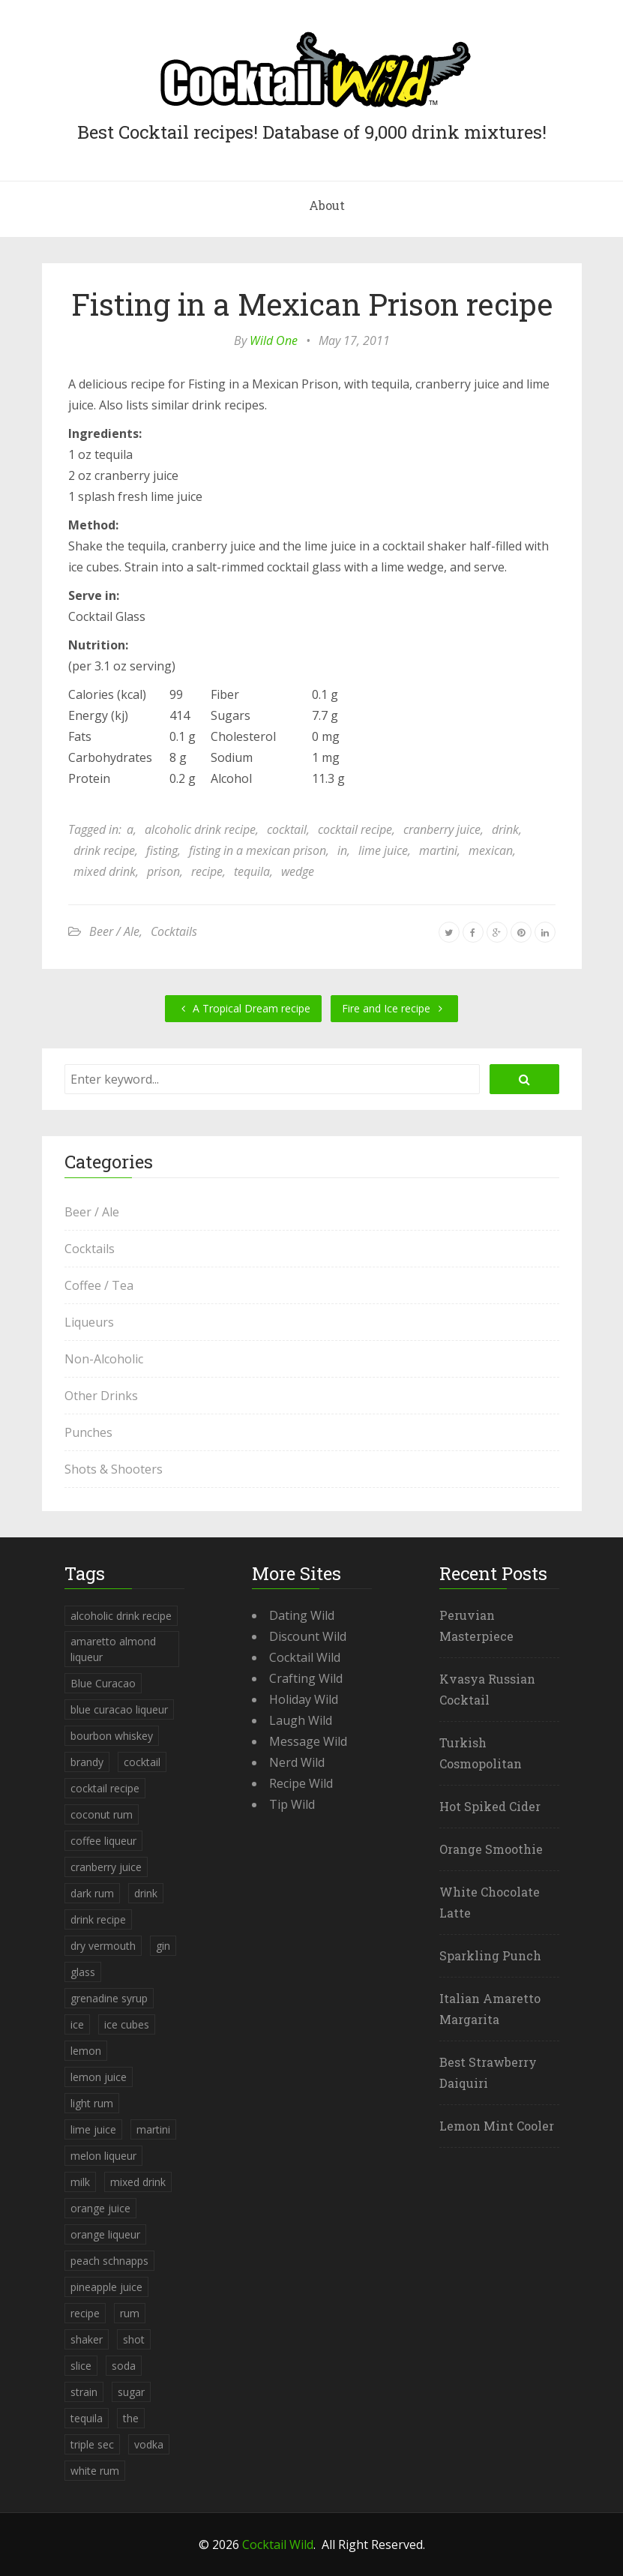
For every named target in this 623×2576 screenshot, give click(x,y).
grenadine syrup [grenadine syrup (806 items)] (109, 1998)
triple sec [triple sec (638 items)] (92, 2444)
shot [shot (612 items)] (134, 2339)
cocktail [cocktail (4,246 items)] (142, 1762)
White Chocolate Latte (489, 1902)
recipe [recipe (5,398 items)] (85, 2313)
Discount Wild (307, 1636)
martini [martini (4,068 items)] (153, 2129)
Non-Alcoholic (103, 1359)
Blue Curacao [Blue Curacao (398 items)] (103, 1683)
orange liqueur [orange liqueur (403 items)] (105, 2234)
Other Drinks (101, 1395)
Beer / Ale (114, 931)
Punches (88, 1432)
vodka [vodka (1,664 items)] (148, 2444)
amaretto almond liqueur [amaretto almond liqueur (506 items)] (113, 1649)
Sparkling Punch (490, 1955)
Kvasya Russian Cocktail (487, 1689)
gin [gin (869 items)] (163, 1946)
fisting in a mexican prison (257, 850)
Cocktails (174, 931)
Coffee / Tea (98, 1285)
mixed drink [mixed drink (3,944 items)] (138, 2182)
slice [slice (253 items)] (80, 2366)
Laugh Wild (300, 1720)
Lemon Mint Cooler (496, 2126)
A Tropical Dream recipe (243, 1008)
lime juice (383, 850)
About (327, 205)
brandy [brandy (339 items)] (86, 1762)
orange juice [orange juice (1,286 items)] (100, 2208)
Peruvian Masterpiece (476, 1625)
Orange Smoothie (491, 1849)
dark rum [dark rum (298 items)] (92, 1893)
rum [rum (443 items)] (129, 2313)
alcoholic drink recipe (200, 829)
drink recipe (104, 850)
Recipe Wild (301, 1783)
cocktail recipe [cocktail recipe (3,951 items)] (104, 1788)
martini (438, 850)
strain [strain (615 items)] (83, 2392)
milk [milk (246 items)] (80, 2182)
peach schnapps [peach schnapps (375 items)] (109, 2261)
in (342, 850)
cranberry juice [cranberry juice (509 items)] (106, 1867)
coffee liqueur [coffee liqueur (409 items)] (103, 1841)
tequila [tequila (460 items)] (86, 2418)
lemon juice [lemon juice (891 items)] (98, 2077)
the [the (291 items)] (131, 2418)
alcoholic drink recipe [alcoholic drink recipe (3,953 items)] (121, 1616)
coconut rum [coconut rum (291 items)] (101, 1814)
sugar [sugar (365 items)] (131, 2392)
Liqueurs (89, 1322)
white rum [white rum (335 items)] (94, 2471)
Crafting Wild (306, 1678)
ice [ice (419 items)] (77, 2024)
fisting (162, 850)
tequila (252, 871)
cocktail (287, 829)
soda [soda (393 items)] (124, 2366)
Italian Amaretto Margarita (490, 2008)
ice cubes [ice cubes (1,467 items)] (126, 2024)
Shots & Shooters (113, 1469)
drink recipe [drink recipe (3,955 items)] (98, 1919)
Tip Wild (292, 1804)
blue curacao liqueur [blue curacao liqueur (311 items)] (119, 1709)
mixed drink (104, 871)
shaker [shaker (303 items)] (86, 2339)
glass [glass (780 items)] (82, 1972)
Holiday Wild (303, 1699)
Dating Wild (301, 1615)
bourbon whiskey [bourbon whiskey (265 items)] (111, 1736)
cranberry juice (442, 829)
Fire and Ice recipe (394, 1008)
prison (163, 871)
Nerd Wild (297, 1762)
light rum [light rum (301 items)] (91, 2103)
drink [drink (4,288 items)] (145, 1893)
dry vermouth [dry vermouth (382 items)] (103, 1946)
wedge (297, 871)
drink (505, 829)
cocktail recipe (355, 829)
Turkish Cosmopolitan (480, 1753)
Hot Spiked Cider (490, 1806)
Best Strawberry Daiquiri (488, 2072)
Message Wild (308, 1741)
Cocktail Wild (304, 1657)
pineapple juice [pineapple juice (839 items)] (106, 2287)
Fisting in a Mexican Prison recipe (312, 304)
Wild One (274, 340)
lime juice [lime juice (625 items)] (93, 2129)
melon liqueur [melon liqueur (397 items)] (103, 2156)
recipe (207, 871)
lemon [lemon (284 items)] (85, 2051)
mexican (491, 850)
